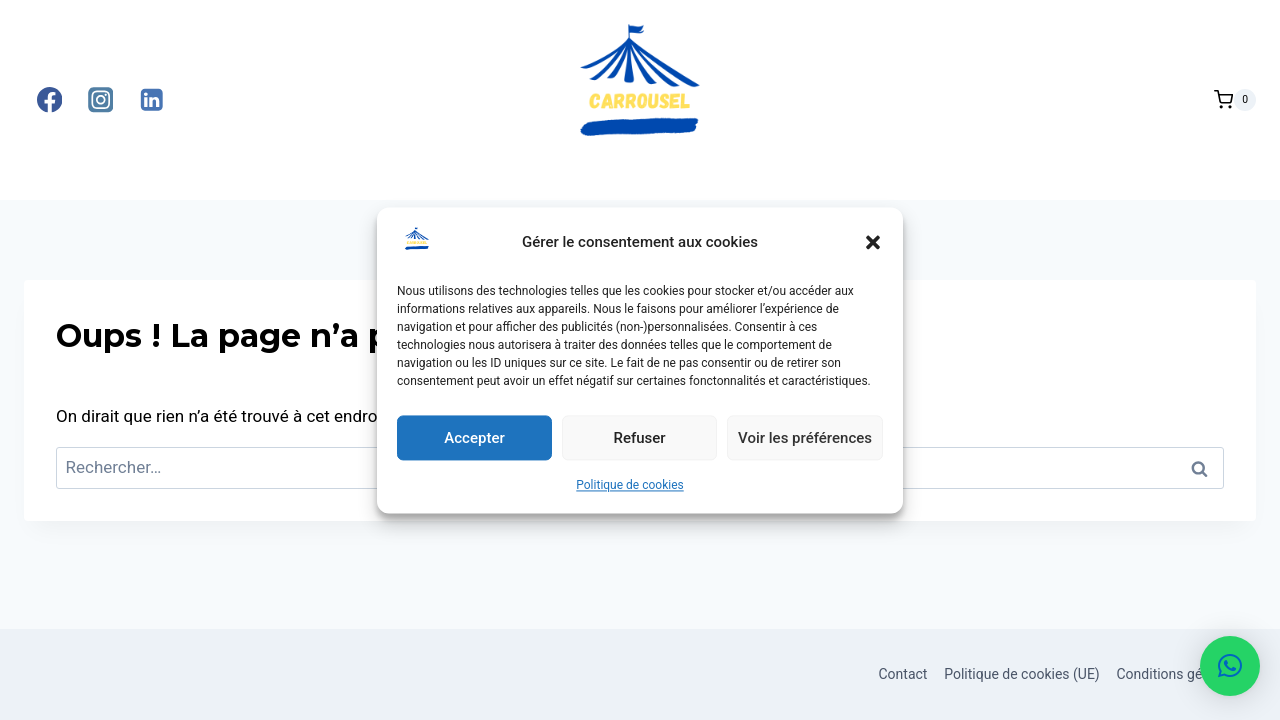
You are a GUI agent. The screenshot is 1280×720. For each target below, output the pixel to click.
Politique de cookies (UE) (1022, 674)
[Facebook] (49, 100)
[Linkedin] (151, 100)
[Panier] (1235, 100)
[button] (873, 249)
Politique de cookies (629, 492)
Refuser (639, 445)
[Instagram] (100, 100)
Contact (902, 674)
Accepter (474, 445)
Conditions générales (1182, 674)
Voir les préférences (805, 445)
